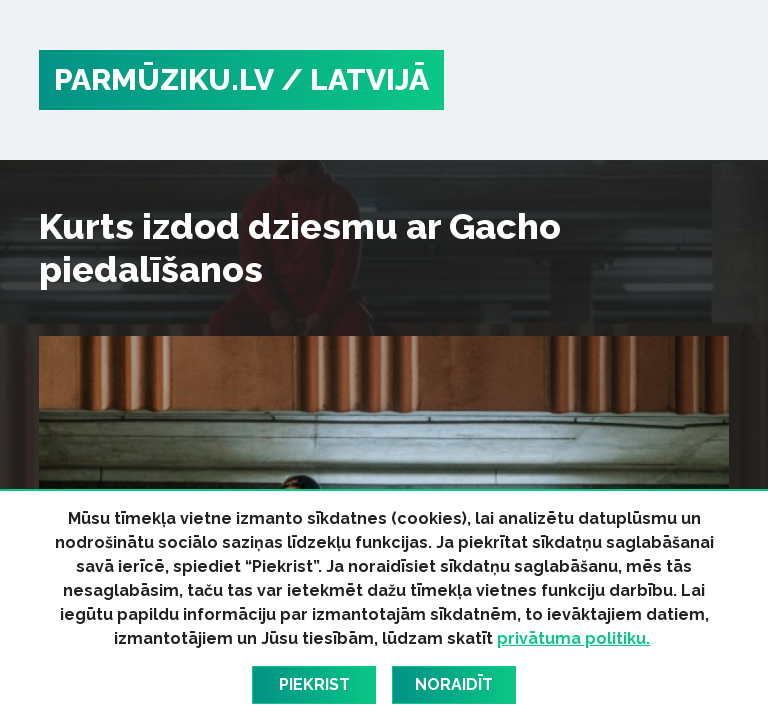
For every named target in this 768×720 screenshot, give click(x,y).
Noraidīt (454, 684)
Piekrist (314, 684)
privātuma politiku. (573, 638)
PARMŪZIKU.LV (164, 79)
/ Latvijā (355, 79)
